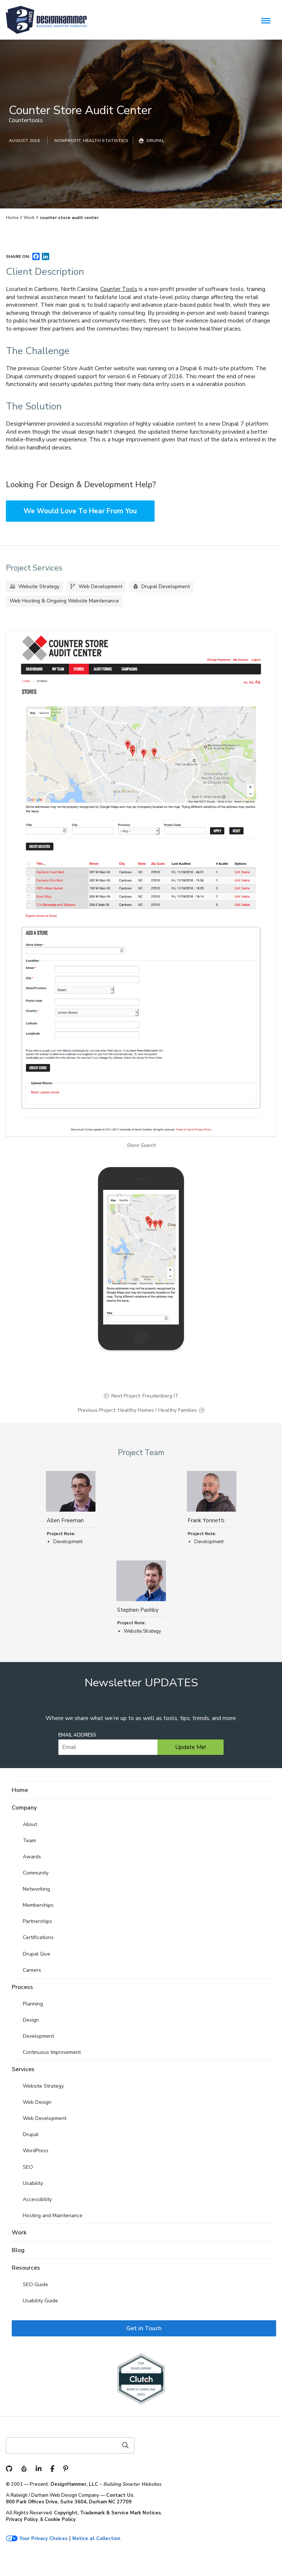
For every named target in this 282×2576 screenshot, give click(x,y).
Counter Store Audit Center (80, 110)
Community (35, 1872)
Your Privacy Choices (43, 2539)
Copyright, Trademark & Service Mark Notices (107, 2513)
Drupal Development (165, 586)
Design (31, 2019)
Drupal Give (36, 1953)
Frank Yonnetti (206, 1520)
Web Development (100, 586)
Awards (32, 1856)
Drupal (31, 2134)
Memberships (38, 1905)
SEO (28, 2167)
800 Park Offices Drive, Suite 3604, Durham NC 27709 (68, 2502)
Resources (26, 2268)
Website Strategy (38, 586)
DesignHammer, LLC (74, 2484)
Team (29, 1840)
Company (24, 1808)
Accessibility (37, 2199)
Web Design (37, 2102)
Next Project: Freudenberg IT (144, 1396)
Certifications (38, 1937)
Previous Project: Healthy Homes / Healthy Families (137, 1410)
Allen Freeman (65, 1520)
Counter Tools (118, 289)
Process (22, 1987)
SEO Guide (35, 2284)
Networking (36, 1888)
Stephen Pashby (138, 1610)
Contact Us (119, 2495)
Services (23, 2069)
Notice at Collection (96, 2539)
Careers (32, 1970)
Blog (18, 2250)
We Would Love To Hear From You (80, 511)
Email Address (77, 1735)
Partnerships (37, 1921)
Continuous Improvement (52, 2052)
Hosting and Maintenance (53, 2215)
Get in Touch (144, 2328)
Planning (33, 2003)
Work (29, 218)
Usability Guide (40, 2300)
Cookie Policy (60, 2519)
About (30, 1824)
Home (12, 218)
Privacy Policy (22, 2519)
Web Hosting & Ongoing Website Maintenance (64, 600)
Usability (33, 2183)
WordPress (35, 2150)
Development (38, 2036)
